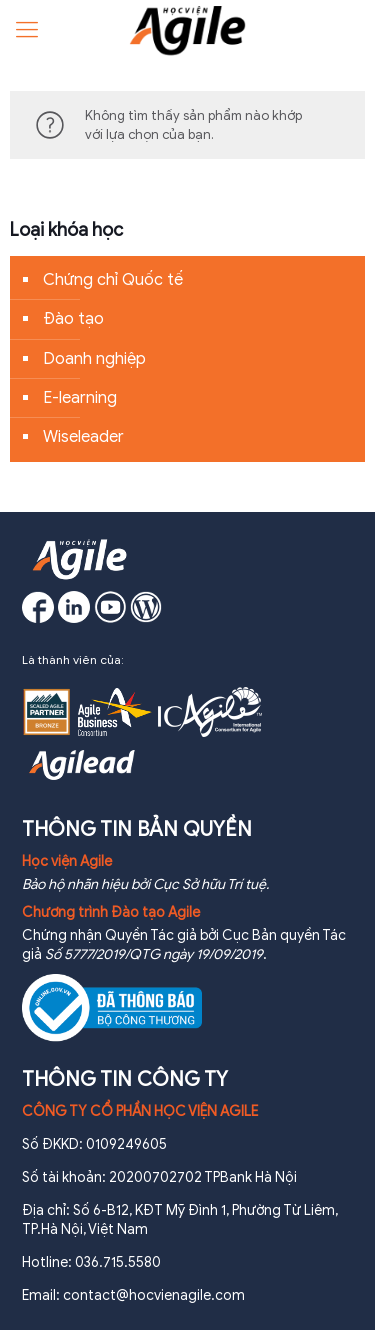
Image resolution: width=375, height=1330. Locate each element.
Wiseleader (83, 437)
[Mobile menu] (27, 30)
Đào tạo (73, 319)
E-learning (80, 398)
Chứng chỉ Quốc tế (113, 280)
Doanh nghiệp (94, 359)
